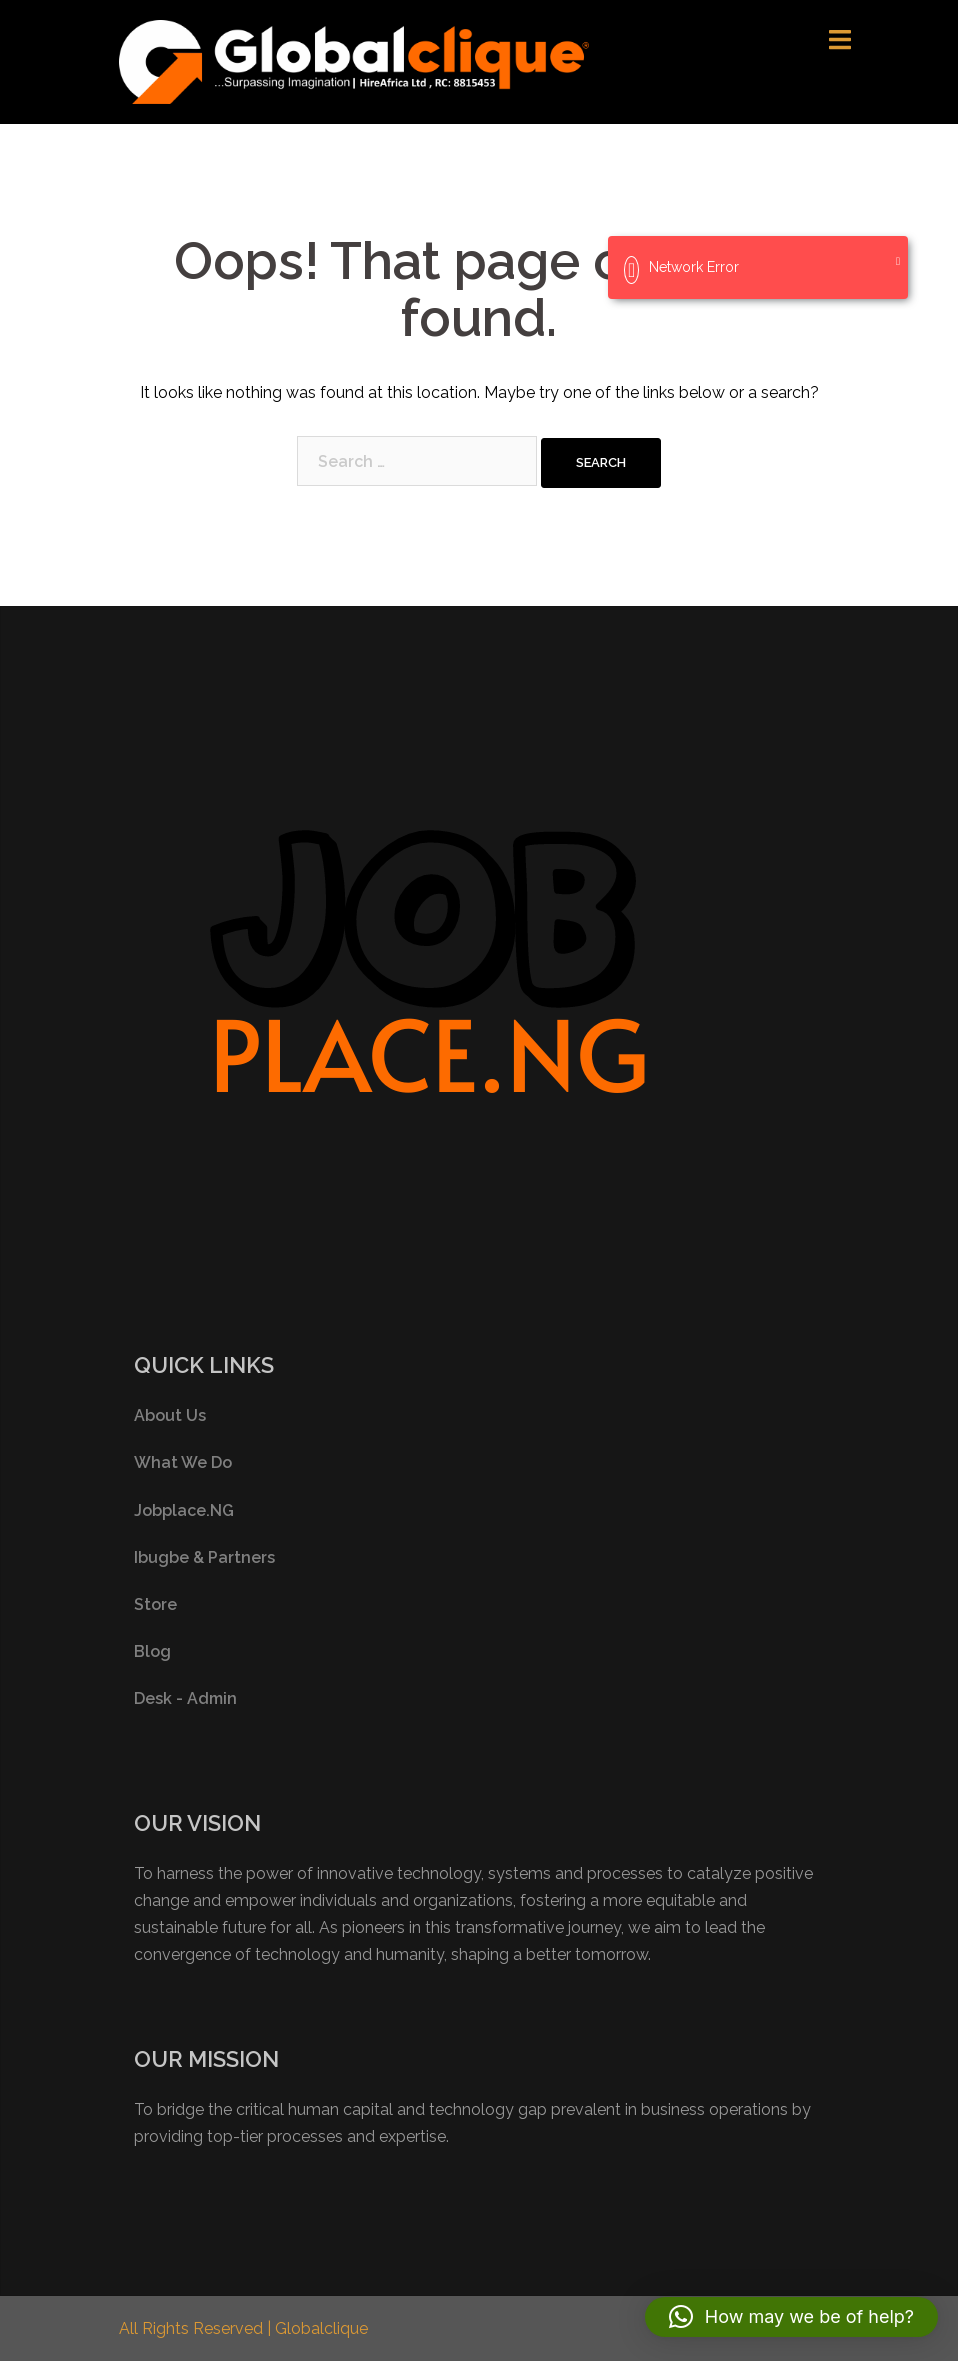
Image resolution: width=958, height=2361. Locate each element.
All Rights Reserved (193, 2328)
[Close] (898, 261)
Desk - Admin (185, 1698)
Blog (152, 1651)
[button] (791, 2317)
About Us (170, 1415)
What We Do (183, 1462)
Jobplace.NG (184, 1510)
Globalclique (321, 2328)
